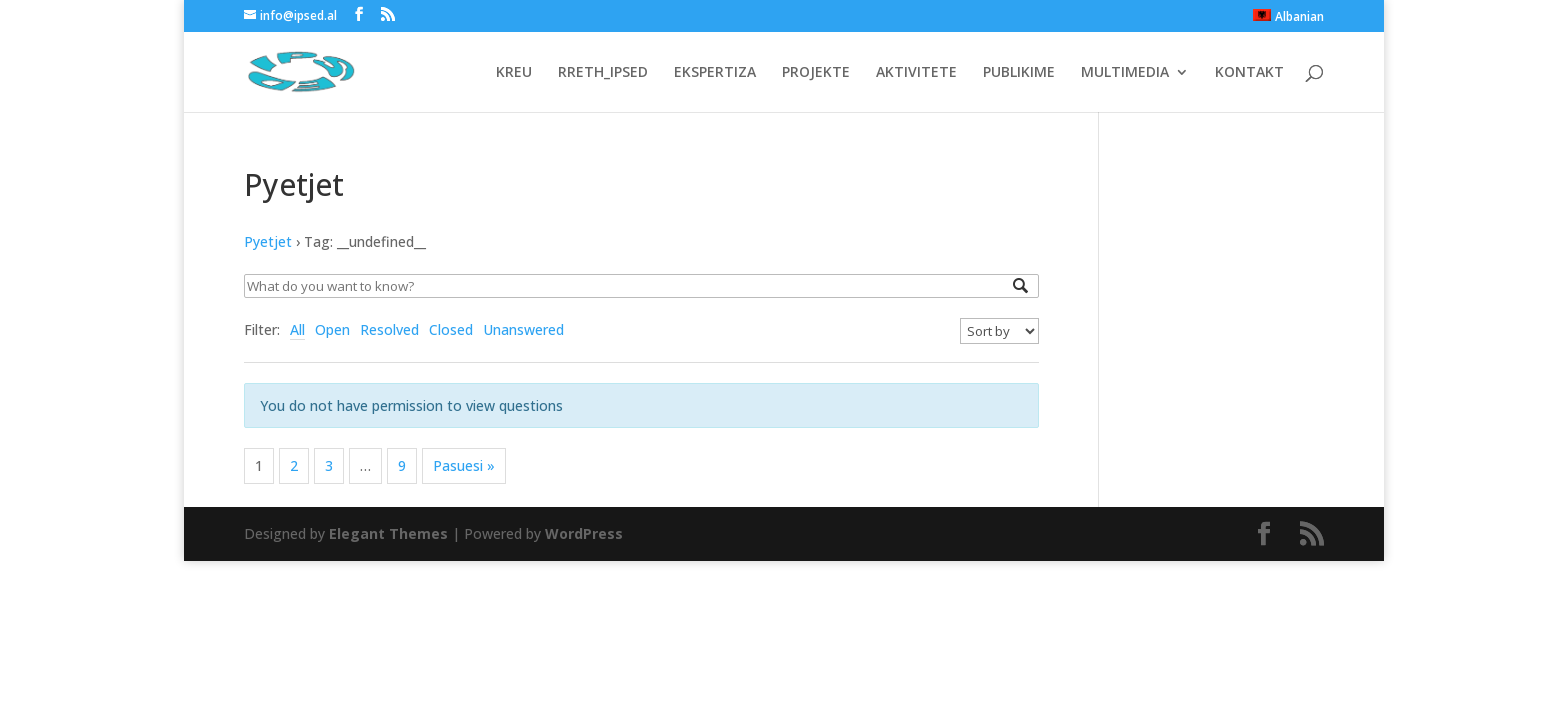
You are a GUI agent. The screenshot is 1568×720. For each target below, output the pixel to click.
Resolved (389, 329)
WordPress (584, 533)
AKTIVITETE (916, 73)
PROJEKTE (816, 73)
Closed (451, 329)
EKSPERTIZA (715, 73)
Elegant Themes (388, 533)
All (297, 329)
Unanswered (523, 329)
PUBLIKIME (1019, 73)
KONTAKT (1249, 73)
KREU (514, 73)
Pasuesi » (464, 465)
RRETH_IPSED (603, 73)
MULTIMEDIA (1125, 73)
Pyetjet (268, 241)
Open (332, 329)
